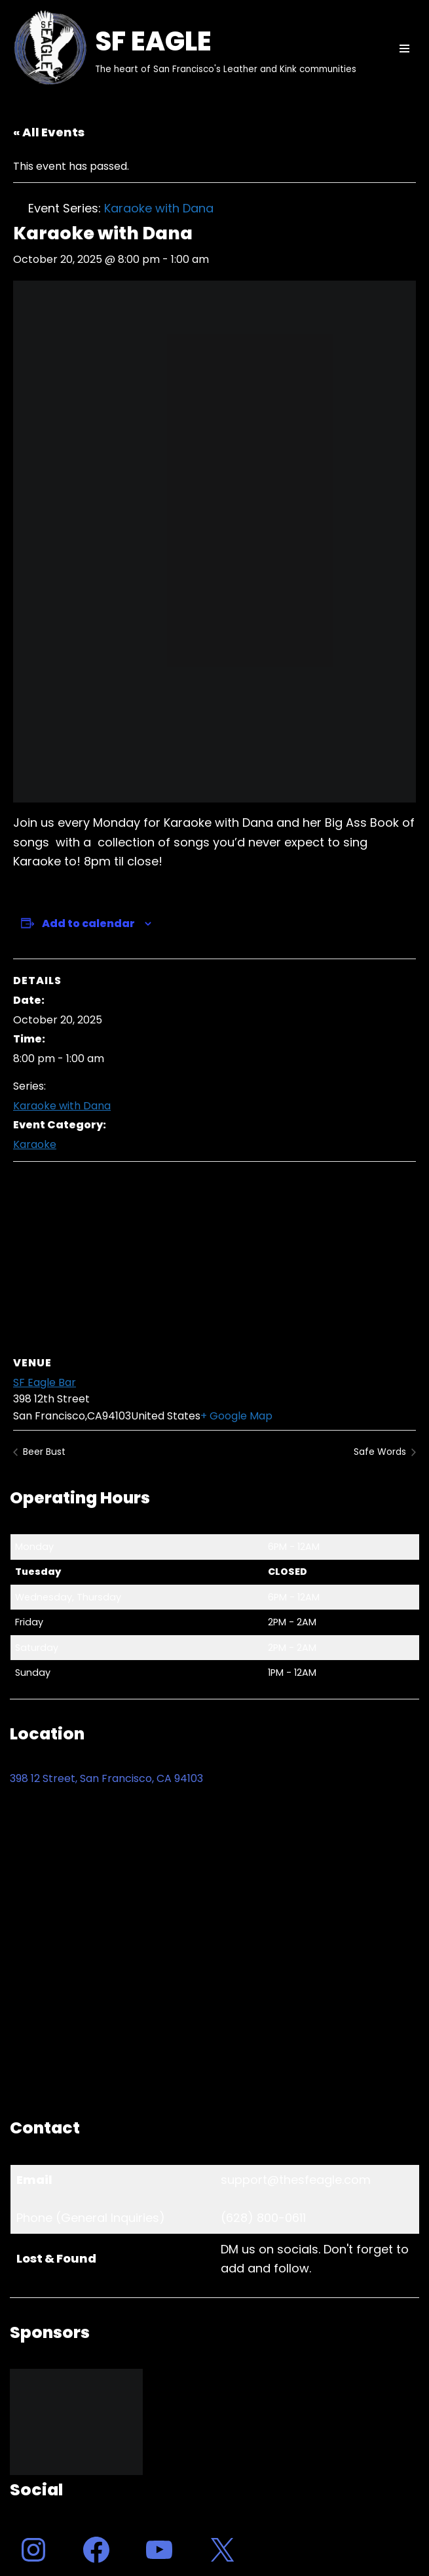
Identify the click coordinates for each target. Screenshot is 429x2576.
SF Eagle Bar (44, 1382)
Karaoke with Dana (62, 1105)
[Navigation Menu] (404, 48)
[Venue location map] (214, 1257)
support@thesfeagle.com (296, 2179)
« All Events (48, 132)
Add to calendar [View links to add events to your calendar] (88, 923)
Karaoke (34, 1144)
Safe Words (381, 1451)
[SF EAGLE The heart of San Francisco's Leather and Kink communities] (183, 48)
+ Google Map (236, 1415)
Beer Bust (42, 1451)
